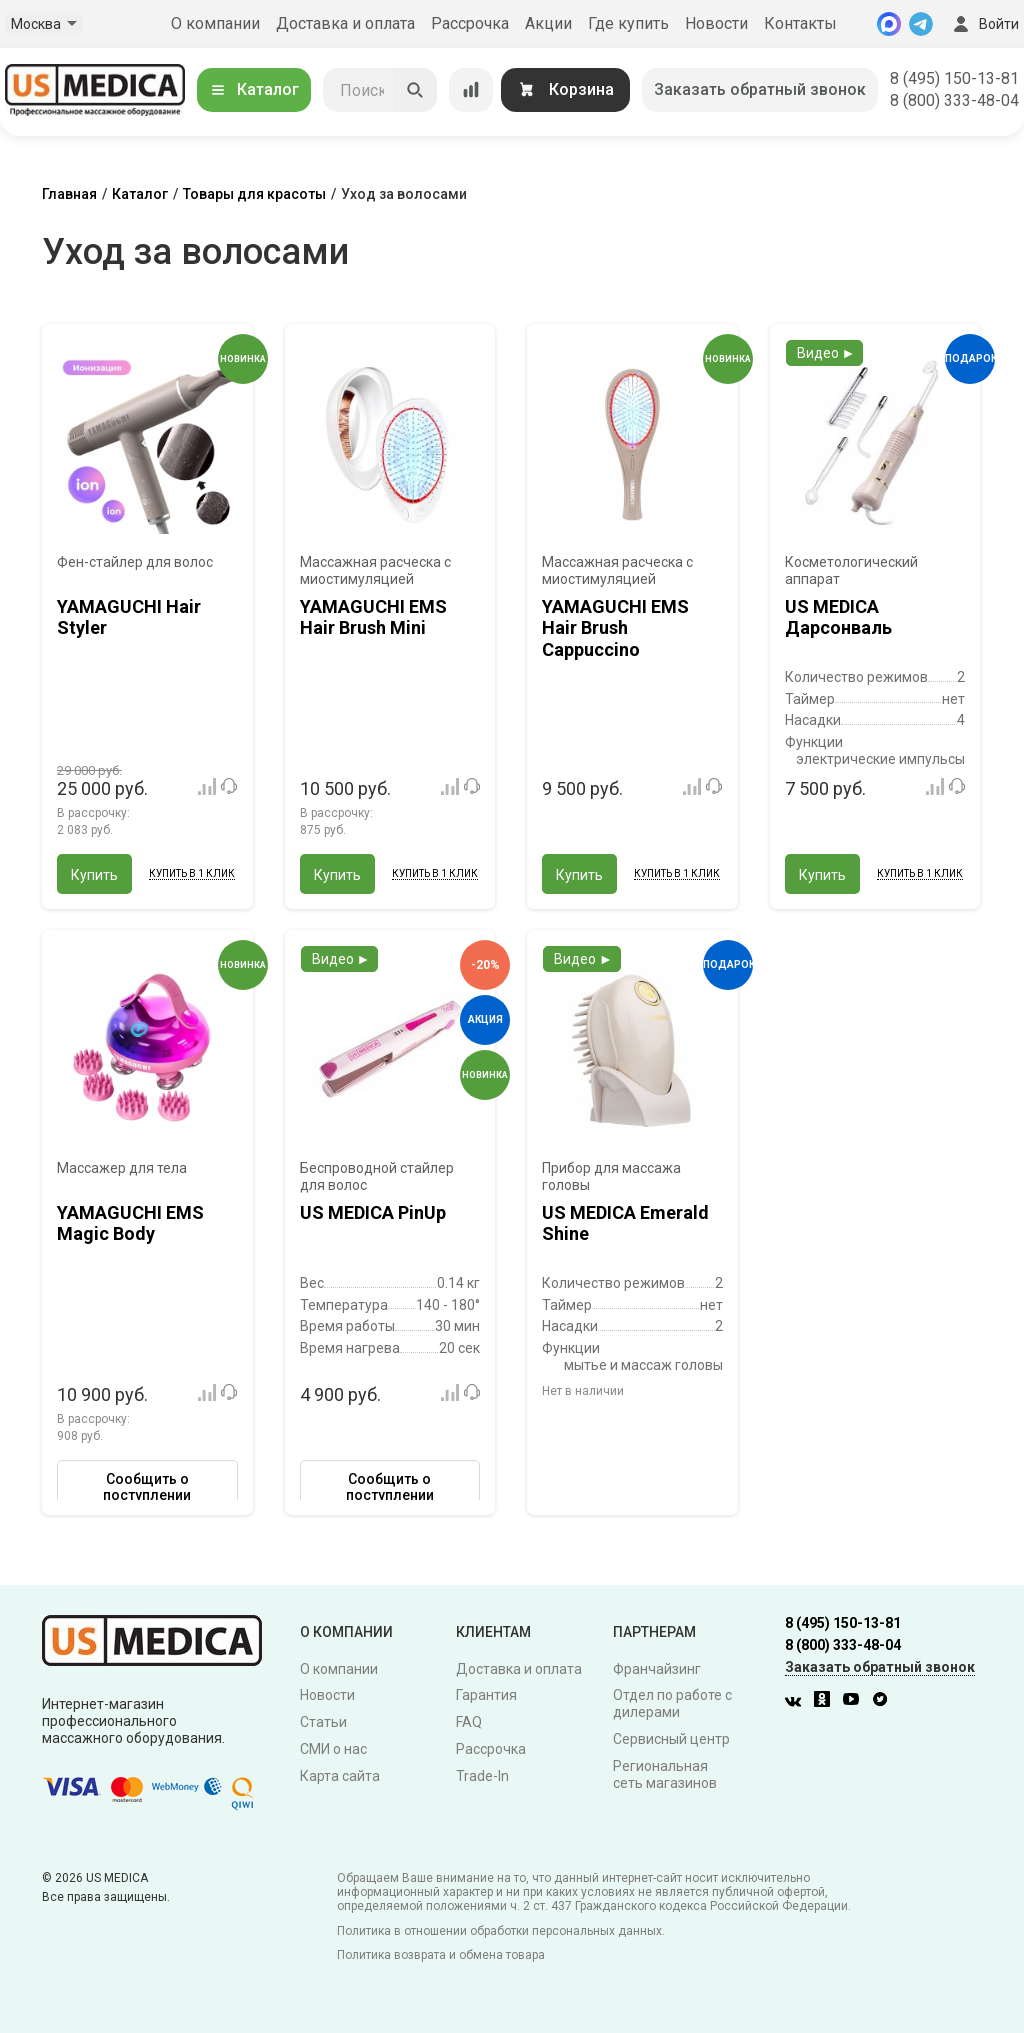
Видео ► (826, 353)
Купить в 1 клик (192, 873)
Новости (716, 23)
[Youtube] (856, 1702)
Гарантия (486, 1695)
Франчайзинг (657, 1669)
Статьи (323, 1722)
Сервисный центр (671, 1739)
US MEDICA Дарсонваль (838, 617)
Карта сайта (340, 1776)
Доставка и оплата (345, 23)
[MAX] (889, 24)
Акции (548, 23)
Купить (94, 875)
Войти (984, 24)
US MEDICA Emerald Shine (625, 1223)
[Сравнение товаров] (471, 90)
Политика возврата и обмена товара (441, 1955)
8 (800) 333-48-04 (954, 100)
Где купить (628, 23)
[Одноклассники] (827, 1702)
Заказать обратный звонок (760, 89)
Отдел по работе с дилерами (672, 1703)
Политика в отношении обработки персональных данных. (501, 1931)
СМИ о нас (333, 1749)
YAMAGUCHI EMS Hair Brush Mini (373, 617)
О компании (215, 23)
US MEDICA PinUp (373, 1212)
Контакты (800, 23)
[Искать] (415, 90)
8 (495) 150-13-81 (954, 78)
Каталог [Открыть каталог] (254, 89)
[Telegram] (921, 24)
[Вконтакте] (798, 1702)
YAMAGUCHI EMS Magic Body (130, 1223)
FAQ (469, 1722)
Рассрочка (470, 23)
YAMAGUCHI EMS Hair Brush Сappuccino (615, 627)
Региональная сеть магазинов (665, 1774)
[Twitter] (885, 1702)
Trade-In (482, 1776)
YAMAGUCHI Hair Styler (129, 617)
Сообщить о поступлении (147, 1487)
